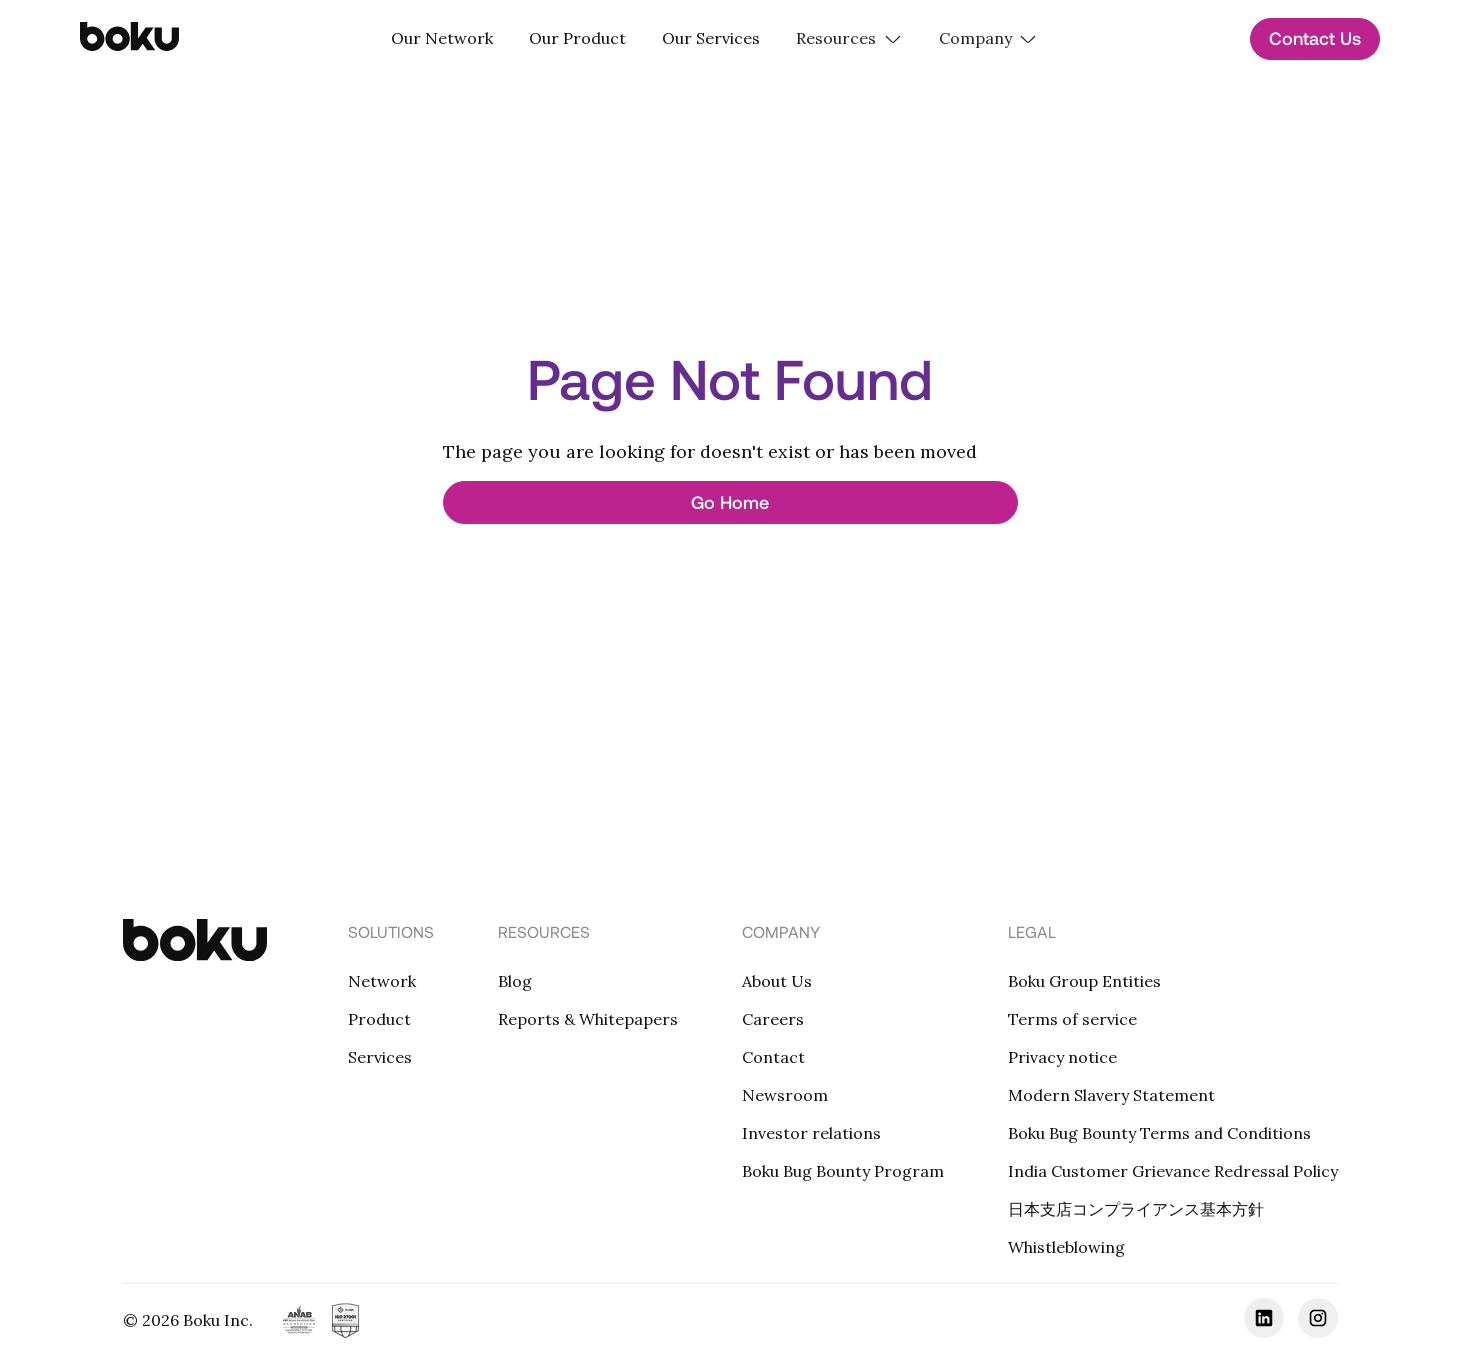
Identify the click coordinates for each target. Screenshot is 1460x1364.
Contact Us (1315, 38)
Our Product (577, 38)
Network (382, 981)
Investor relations (811, 1133)
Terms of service (1072, 1019)
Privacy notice (1062, 1057)
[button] (849, 39)
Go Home (730, 502)
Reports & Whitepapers (588, 1019)
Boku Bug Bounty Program (843, 1171)
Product (379, 1019)
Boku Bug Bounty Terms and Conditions (1159, 1133)
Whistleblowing (1066, 1247)
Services (380, 1057)
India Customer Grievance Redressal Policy (1173, 1171)
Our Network (442, 38)
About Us (777, 981)
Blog (515, 981)
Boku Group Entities (1084, 981)
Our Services (711, 38)
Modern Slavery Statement (1111, 1095)
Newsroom (785, 1095)
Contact (773, 1057)
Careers (773, 1019)
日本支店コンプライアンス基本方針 (1136, 1209)
